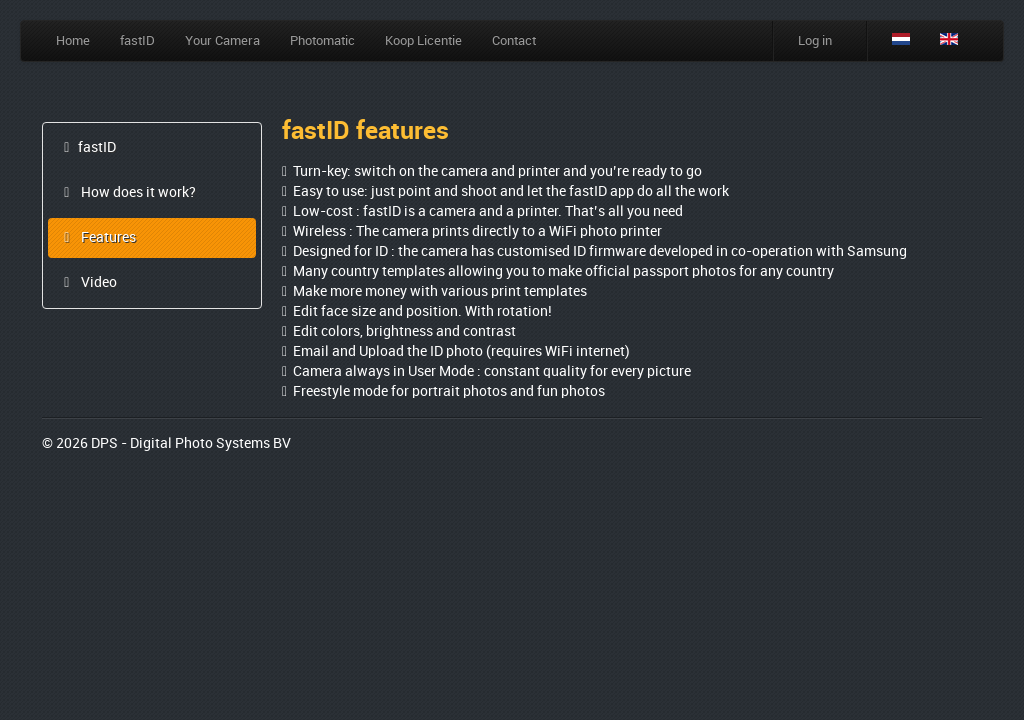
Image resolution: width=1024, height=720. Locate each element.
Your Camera (222, 41)
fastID (137, 41)
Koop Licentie (423, 41)
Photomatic (322, 41)
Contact (514, 41)
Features (97, 238)
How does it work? (127, 193)
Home (73, 41)
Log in (815, 41)
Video (87, 283)
